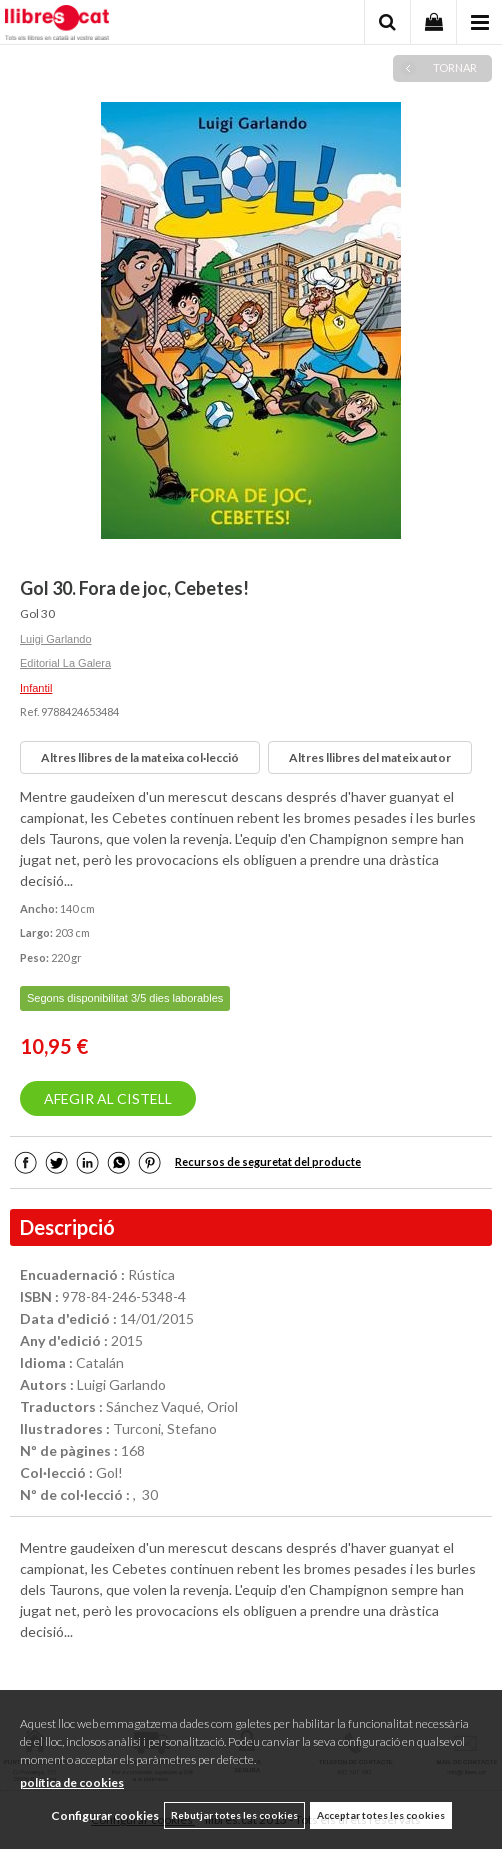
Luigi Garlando (56, 639)
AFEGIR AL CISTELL (108, 1098)
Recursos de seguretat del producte (268, 1161)
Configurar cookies (105, 1815)
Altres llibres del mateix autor (370, 757)
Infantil (36, 688)
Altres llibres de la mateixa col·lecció (140, 757)
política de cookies (72, 1782)
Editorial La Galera (65, 663)
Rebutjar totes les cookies (234, 1815)
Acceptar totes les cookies (381, 1815)
